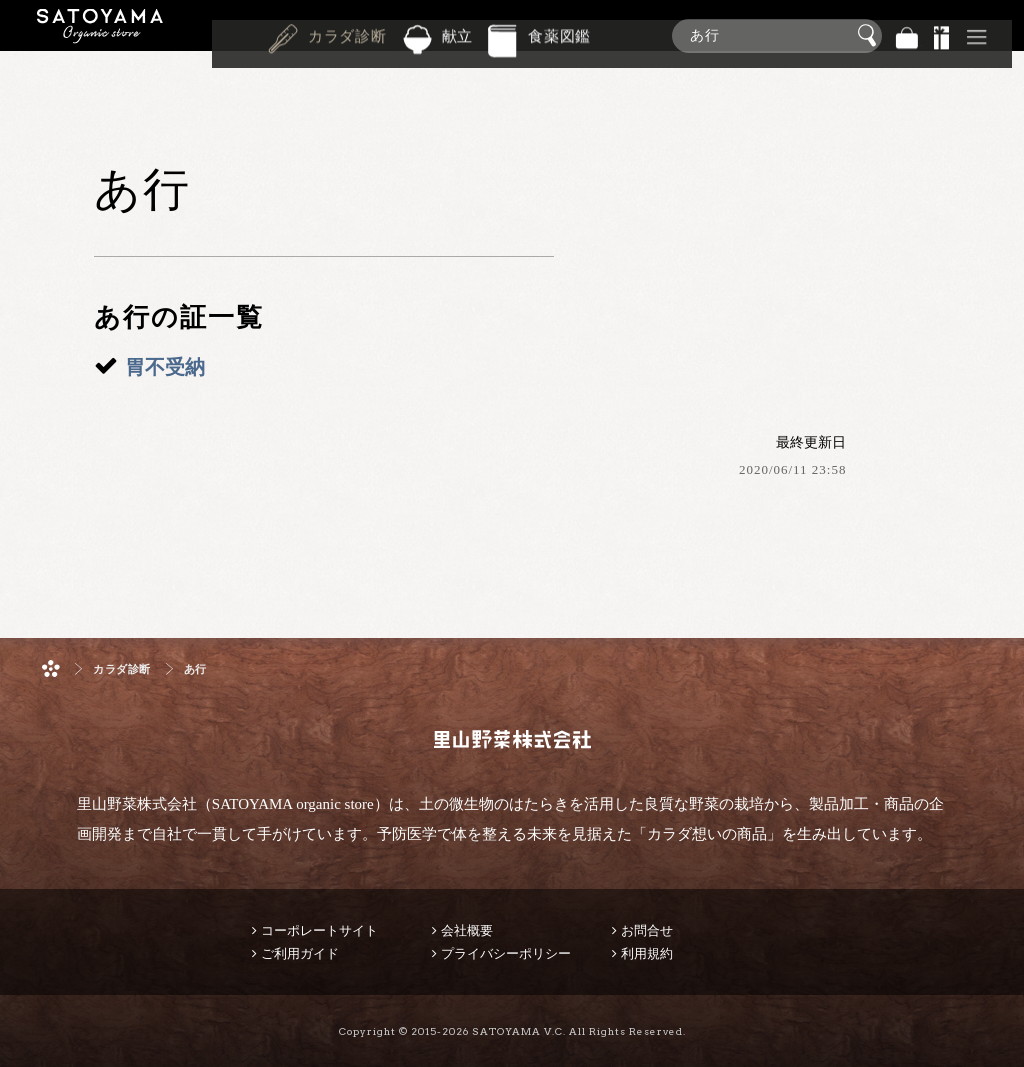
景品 (942, 35)
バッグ (907, 35)
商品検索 (1004, 31)
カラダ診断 (347, 34)
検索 (870, 36)
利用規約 (647, 953)
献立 (458, 34)
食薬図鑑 (559, 34)
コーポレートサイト (319, 930)
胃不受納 (165, 367)
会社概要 (467, 930)
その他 (977, 35)
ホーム (51, 668)
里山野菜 (100, 35)
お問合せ (647, 930)
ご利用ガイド (300, 953)
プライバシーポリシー (506, 953)
